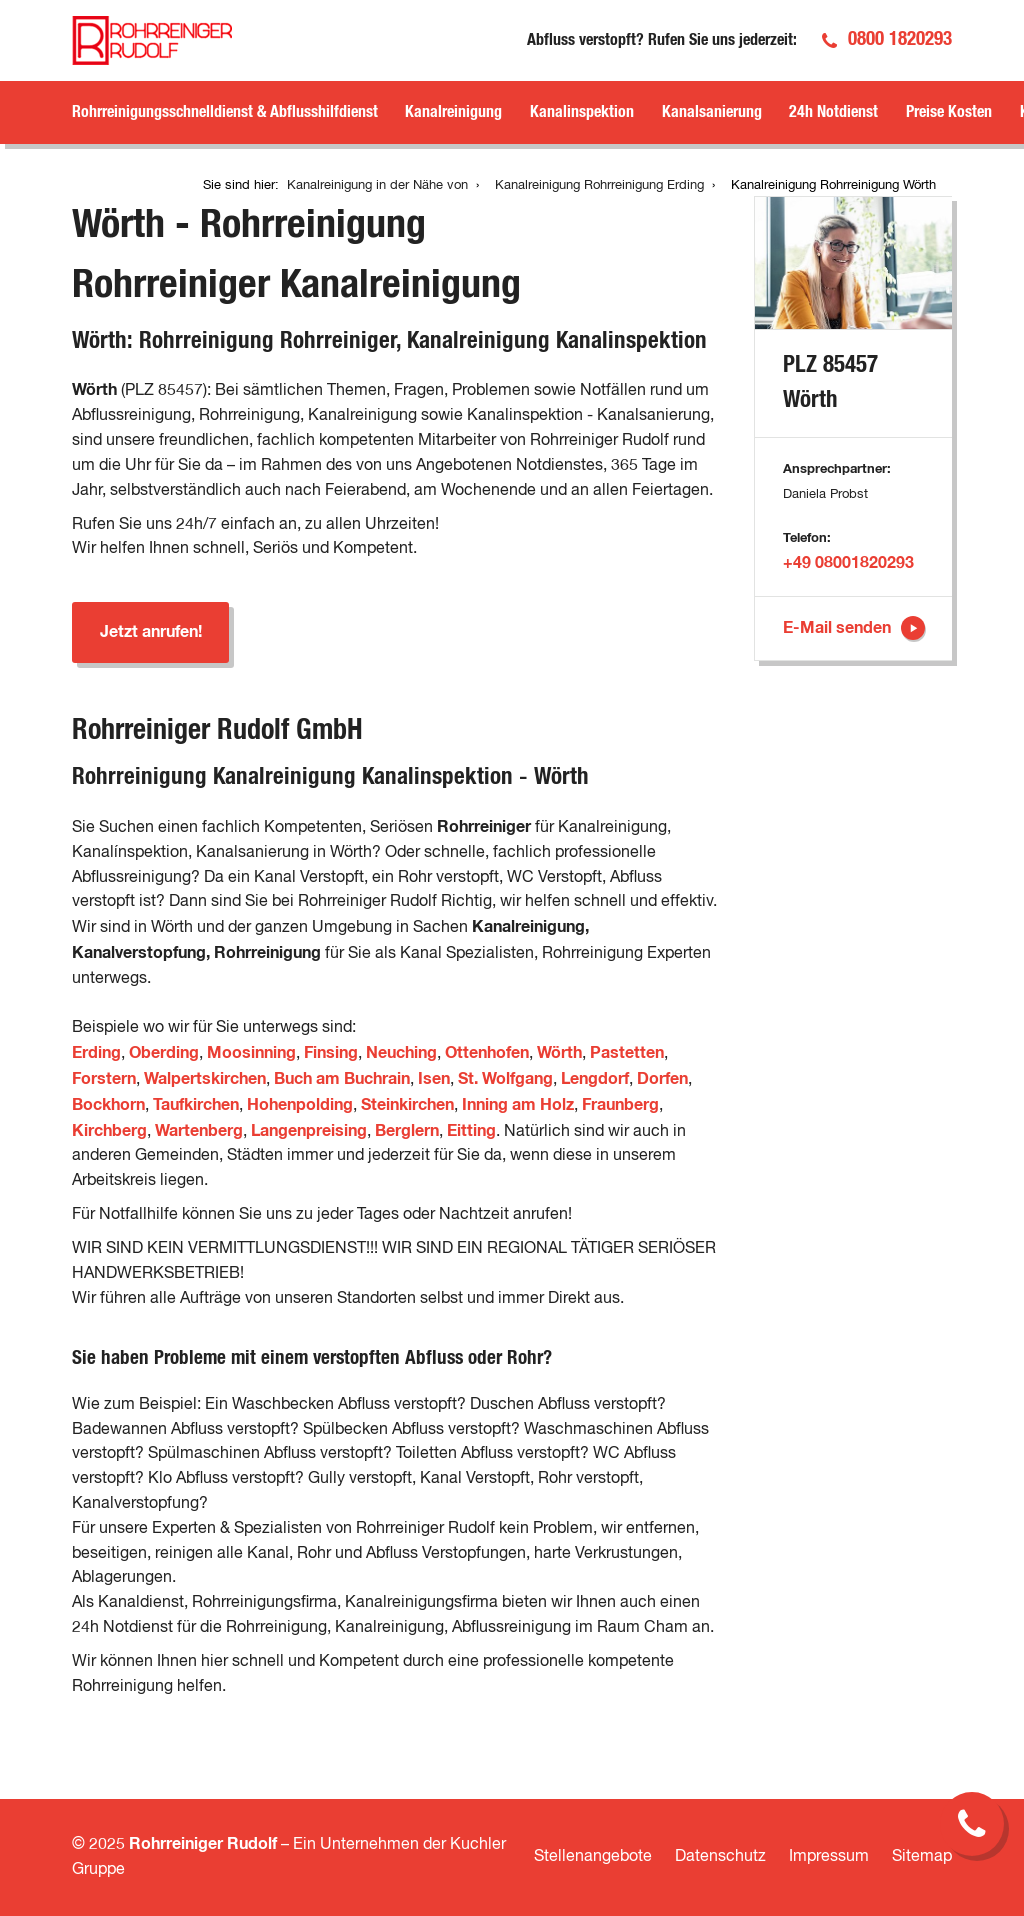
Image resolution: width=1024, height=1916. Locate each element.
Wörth (559, 1053)
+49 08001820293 (848, 563)
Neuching (401, 1053)
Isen (434, 1079)
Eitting (471, 1131)
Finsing (331, 1053)
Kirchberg (109, 1131)
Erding (96, 1053)
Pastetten (627, 1053)
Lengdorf (595, 1079)
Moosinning (251, 1053)
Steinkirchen (407, 1105)
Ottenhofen (487, 1053)
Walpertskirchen (205, 1079)
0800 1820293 (900, 39)
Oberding (164, 1053)
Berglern (407, 1131)
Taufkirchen (196, 1105)
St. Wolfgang (505, 1079)
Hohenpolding (300, 1105)
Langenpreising (309, 1131)
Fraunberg (620, 1105)
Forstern (104, 1079)
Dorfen (662, 1079)
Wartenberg (199, 1131)
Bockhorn (108, 1105)
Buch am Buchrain (342, 1079)
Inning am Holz (518, 1105)
